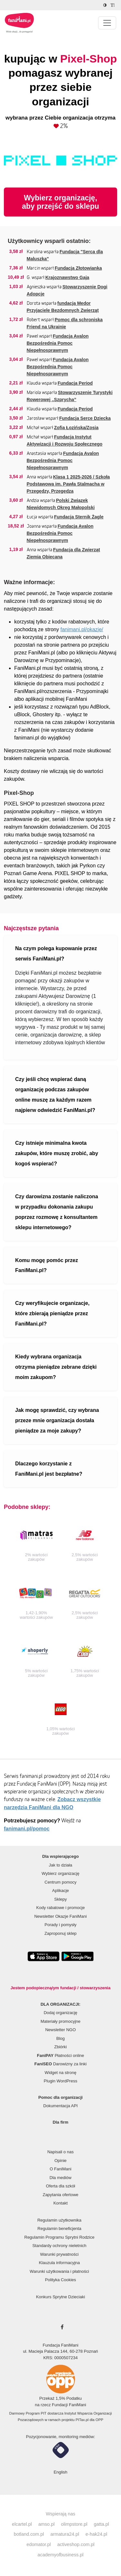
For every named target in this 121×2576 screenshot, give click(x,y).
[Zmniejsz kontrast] (105, 5)
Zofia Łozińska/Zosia (76, 427)
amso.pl (46, 2524)
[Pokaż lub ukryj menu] (107, 22)
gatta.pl (101, 2524)
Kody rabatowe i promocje (60, 1907)
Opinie (61, 2160)
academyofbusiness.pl (60, 2554)
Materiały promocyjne (61, 2021)
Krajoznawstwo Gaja (67, 277)
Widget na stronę (60, 2072)
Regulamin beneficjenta (59, 2228)
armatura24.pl (64, 2534)
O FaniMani (60, 2168)
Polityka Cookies (60, 2279)
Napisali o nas (60, 2151)
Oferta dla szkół (60, 2186)
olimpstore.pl (74, 2524)
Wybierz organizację (60, 1873)
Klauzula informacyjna (59, 2262)
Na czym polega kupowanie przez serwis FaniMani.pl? (56, 953)
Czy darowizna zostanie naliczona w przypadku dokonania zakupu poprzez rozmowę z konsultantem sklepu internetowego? (56, 1212)
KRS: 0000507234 (60, 2357)
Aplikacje (60, 1890)
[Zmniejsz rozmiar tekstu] (113, 5)
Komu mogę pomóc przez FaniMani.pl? (46, 1265)
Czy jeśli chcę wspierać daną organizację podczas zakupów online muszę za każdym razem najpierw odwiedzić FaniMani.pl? (55, 1094)
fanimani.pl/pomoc (26, 1828)
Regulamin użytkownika (59, 2220)
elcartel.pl (22, 2524)
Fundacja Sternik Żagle (79, 516)
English (60, 2472)
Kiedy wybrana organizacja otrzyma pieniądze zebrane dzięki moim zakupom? (56, 1367)
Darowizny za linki (61, 2063)
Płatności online (60, 2055)
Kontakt (60, 2203)
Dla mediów (61, 2177)
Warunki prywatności (59, 2254)
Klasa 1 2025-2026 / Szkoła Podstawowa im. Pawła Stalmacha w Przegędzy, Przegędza (68, 484)
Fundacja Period (75, 383)
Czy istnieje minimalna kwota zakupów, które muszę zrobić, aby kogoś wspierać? (56, 1153)
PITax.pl (82, 2420)
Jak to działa (60, 1865)
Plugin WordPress (60, 2081)
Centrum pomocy (60, 1882)
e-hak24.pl (96, 2534)
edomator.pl (38, 2544)
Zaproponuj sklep (61, 1933)
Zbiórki (60, 2046)
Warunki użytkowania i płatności (59, 2271)
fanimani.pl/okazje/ (81, 629)
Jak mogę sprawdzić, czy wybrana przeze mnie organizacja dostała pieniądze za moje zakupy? (57, 1420)
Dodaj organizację (60, 2012)
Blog (60, 2038)
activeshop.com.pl (76, 2544)
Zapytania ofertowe (60, 2194)
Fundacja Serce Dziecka (85, 418)
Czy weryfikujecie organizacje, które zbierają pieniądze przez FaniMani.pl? (52, 1313)
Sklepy (60, 1899)
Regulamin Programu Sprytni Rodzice (59, 2237)
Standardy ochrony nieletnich (59, 2245)
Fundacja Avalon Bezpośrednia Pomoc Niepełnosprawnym (58, 343)
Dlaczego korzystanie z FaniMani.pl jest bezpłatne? (48, 1469)
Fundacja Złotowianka (78, 268)
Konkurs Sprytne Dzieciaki (60, 2296)
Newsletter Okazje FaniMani (60, 1916)
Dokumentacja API (60, 2105)
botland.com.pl (29, 2534)
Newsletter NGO (60, 2029)
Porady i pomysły (60, 1924)
